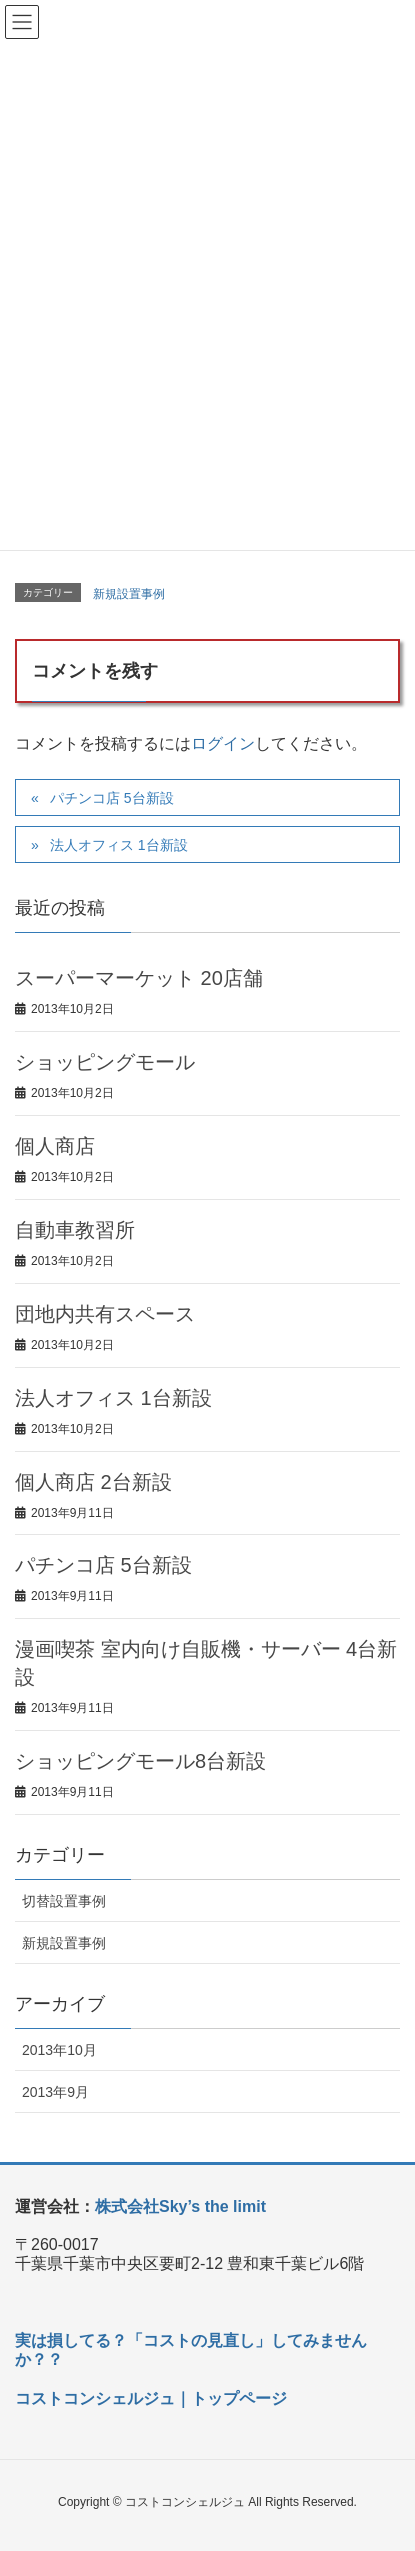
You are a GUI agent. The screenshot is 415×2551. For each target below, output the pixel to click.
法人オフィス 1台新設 (119, 845)
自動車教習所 (75, 1230)
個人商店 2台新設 (93, 1482)
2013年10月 (59, 2050)
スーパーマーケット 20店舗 (139, 978)
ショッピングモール (105, 1062)
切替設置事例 (64, 1901)
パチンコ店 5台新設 (112, 798)
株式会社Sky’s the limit (180, 2206)
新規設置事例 (129, 594)
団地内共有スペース (105, 1314)
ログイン (223, 743)
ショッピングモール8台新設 (140, 1761)
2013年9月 (55, 2092)
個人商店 (55, 1146)
